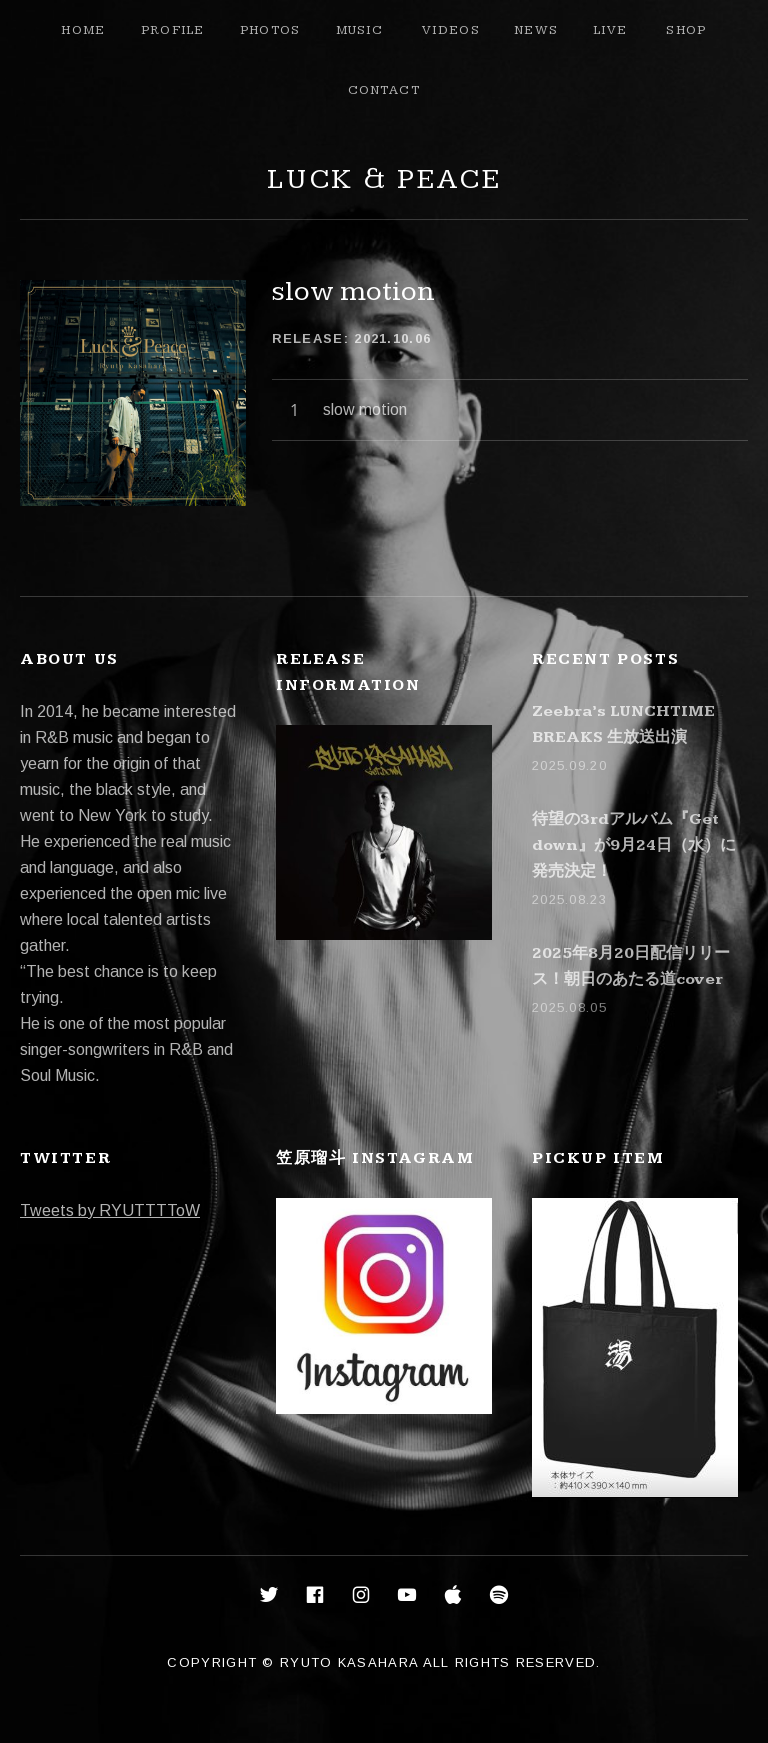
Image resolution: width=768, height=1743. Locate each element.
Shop (686, 30)
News (536, 30)
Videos (451, 30)
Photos (270, 30)
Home (83, 30)
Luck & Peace (384, 179)
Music (360, 30)
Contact (384, 90)
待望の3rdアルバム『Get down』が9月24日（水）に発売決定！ (634, 845)
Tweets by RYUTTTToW (110, 1210)
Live (610, 30)
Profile (173, 30)
